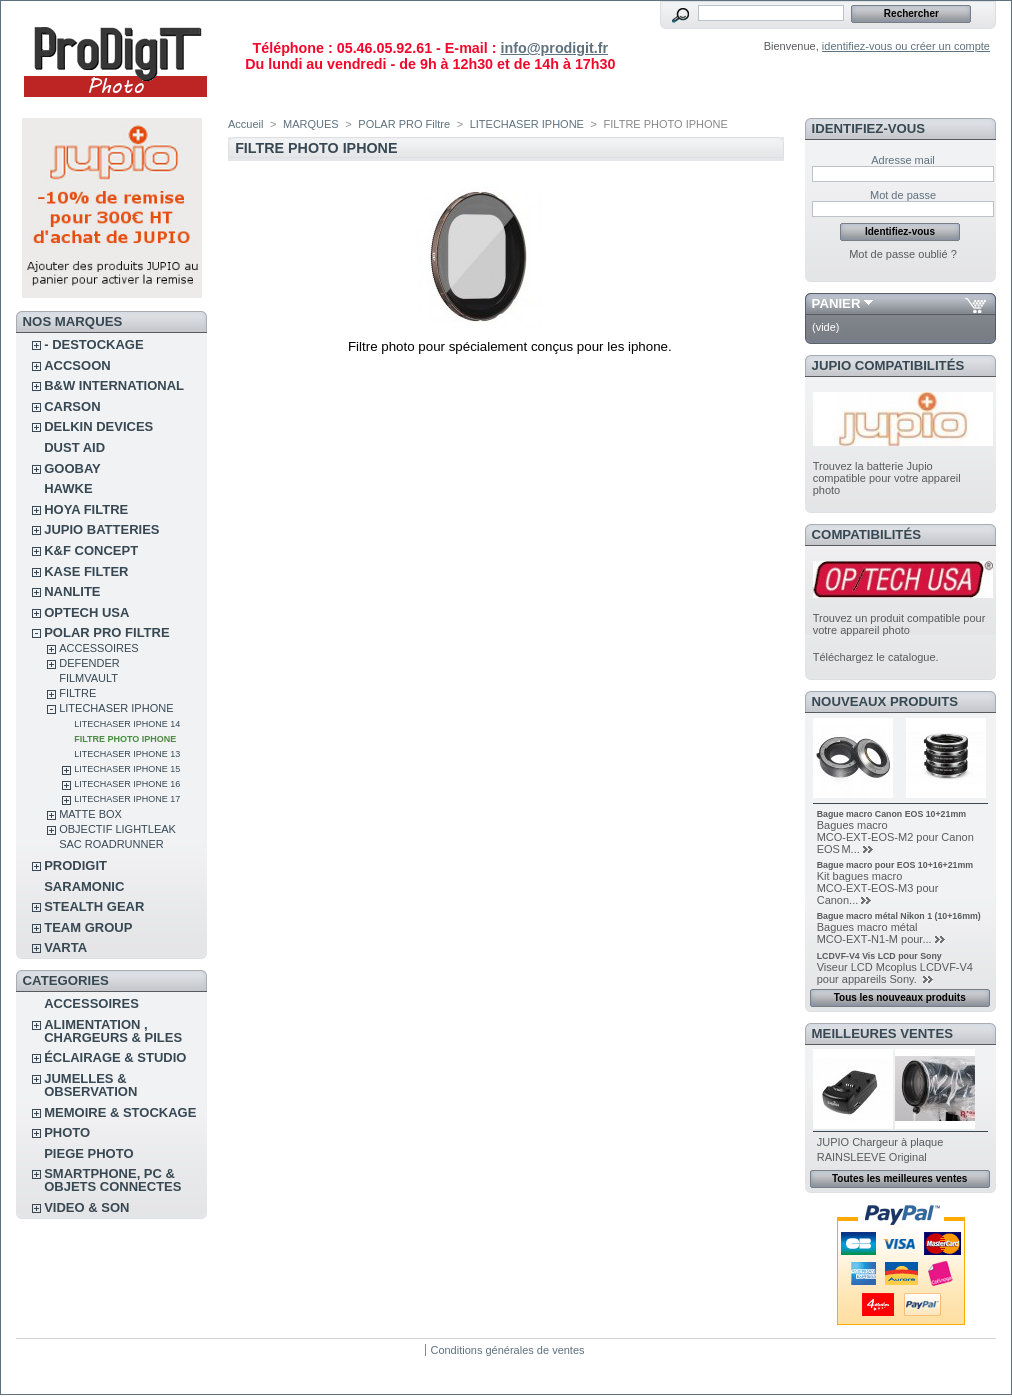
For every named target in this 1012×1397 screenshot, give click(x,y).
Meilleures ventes (882, 1033)
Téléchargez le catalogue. (876, 657)
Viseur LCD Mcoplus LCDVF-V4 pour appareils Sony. (895, 973)
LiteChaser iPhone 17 (127, 799)
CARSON (72, 406)
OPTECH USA (86, 612)
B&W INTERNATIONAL (114, 385)
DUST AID (74, 447)
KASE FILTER (86, 571)
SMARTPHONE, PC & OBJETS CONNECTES (112, 1180)
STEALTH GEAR (94, 906)
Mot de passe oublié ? (903, 254)
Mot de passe (903, 195)
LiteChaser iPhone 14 (127, 724)
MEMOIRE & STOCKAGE (120, 1112)
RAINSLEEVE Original (872, 1157)
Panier (836, 303)
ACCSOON (77, 365)
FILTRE (77, 693)
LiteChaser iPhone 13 (127, 754)
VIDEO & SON (86, 1207)
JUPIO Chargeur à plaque (880, 1142)
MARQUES (311, 124)
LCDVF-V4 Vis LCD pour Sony (879, 956)
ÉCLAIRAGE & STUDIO (115, 1057)
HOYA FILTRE (86, 509)
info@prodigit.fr (554, 48)
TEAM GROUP (88, 927)
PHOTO (67, 1132)
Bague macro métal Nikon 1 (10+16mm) (899, 916)
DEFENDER (89, 663)
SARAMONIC (84, 886)
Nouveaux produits (885, 701)
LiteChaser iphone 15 (127, 769)
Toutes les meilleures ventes (899, 1178)
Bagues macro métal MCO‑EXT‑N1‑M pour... (874, 933)
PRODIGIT (75, 865)
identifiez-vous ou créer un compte (906, 46)
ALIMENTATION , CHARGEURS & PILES (113, 1031)
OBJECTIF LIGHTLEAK (117, 829)
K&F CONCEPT (91, 550)
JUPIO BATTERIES (101, 529)
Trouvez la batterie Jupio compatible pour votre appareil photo (887, 478)
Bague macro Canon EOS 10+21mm (891, 814)
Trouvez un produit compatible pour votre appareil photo (899, 624)
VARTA (65, 947)
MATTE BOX (90, 814)
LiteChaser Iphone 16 (127, 784)
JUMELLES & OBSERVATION (90, 1085)
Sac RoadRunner (111, 844)
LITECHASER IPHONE (116, 708)
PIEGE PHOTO (88, 1153)
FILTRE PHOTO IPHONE (125, 739)
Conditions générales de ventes (507, 1350)
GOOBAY (72, 468)
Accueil (245, 124)
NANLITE (72, 591)
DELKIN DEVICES (98, 426)
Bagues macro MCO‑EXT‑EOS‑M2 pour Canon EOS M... (895, 837)
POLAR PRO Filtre (106, 632)
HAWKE (68, 488)
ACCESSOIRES (98, 648)
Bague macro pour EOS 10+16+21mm (895, 865)
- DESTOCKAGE (93, 344)
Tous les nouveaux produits (900, 997)
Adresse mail (903, 160)
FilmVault (88, 678)
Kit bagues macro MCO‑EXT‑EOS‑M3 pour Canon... (878, 888)
